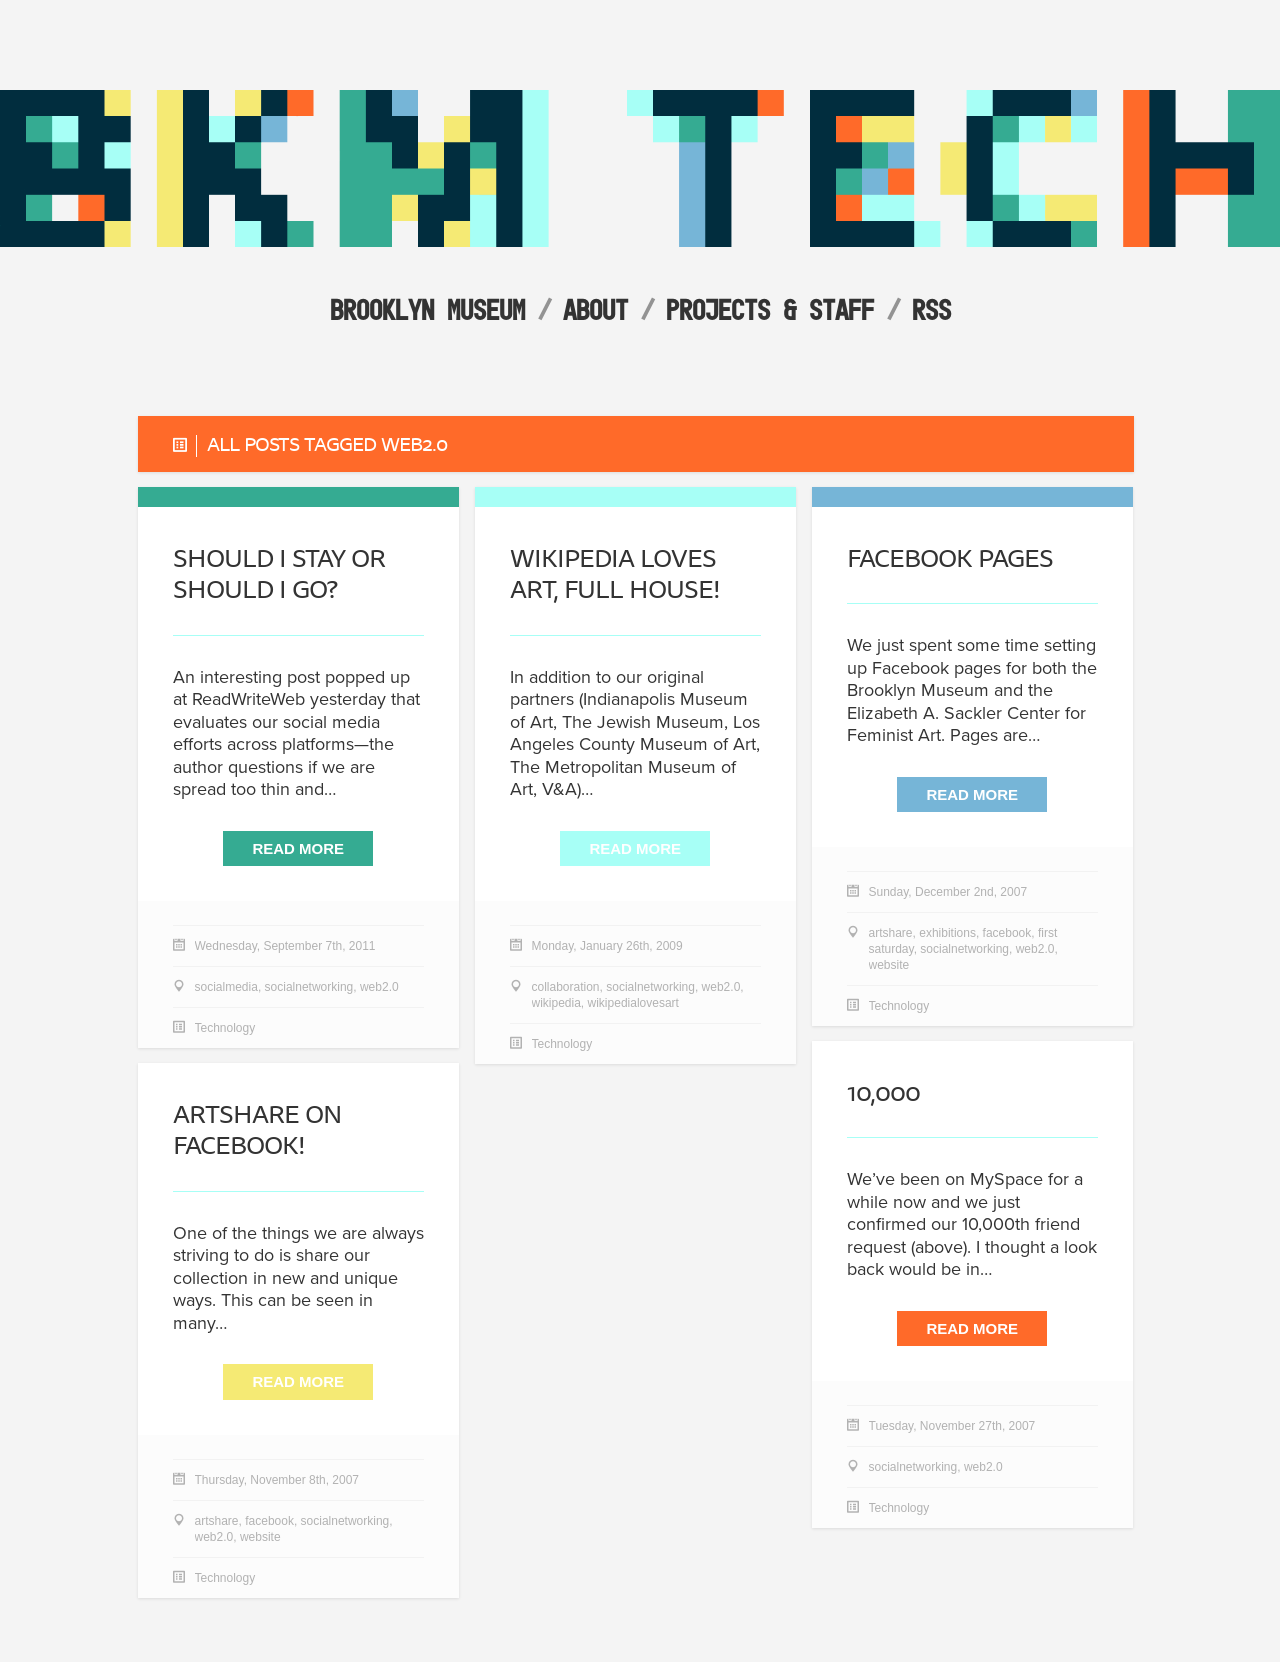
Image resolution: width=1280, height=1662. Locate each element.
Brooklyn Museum (427, 309)
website (889, 966)
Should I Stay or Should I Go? (279, 574)
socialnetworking (309, 988)
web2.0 (379, 988)
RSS (931, 309)
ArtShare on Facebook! (257, 1130)
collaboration (566, 988)
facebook (1007, 934)
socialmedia (226, 988)
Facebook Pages (950, 558)
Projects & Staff (770, 309)
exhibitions (947, 934)
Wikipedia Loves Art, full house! (615, 574)
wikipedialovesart (633, 1004)
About (595, 309)
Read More (298, 848)
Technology (225, 1029)
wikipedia (556, 1004)
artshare (891, 934)
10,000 (883, 1092)
